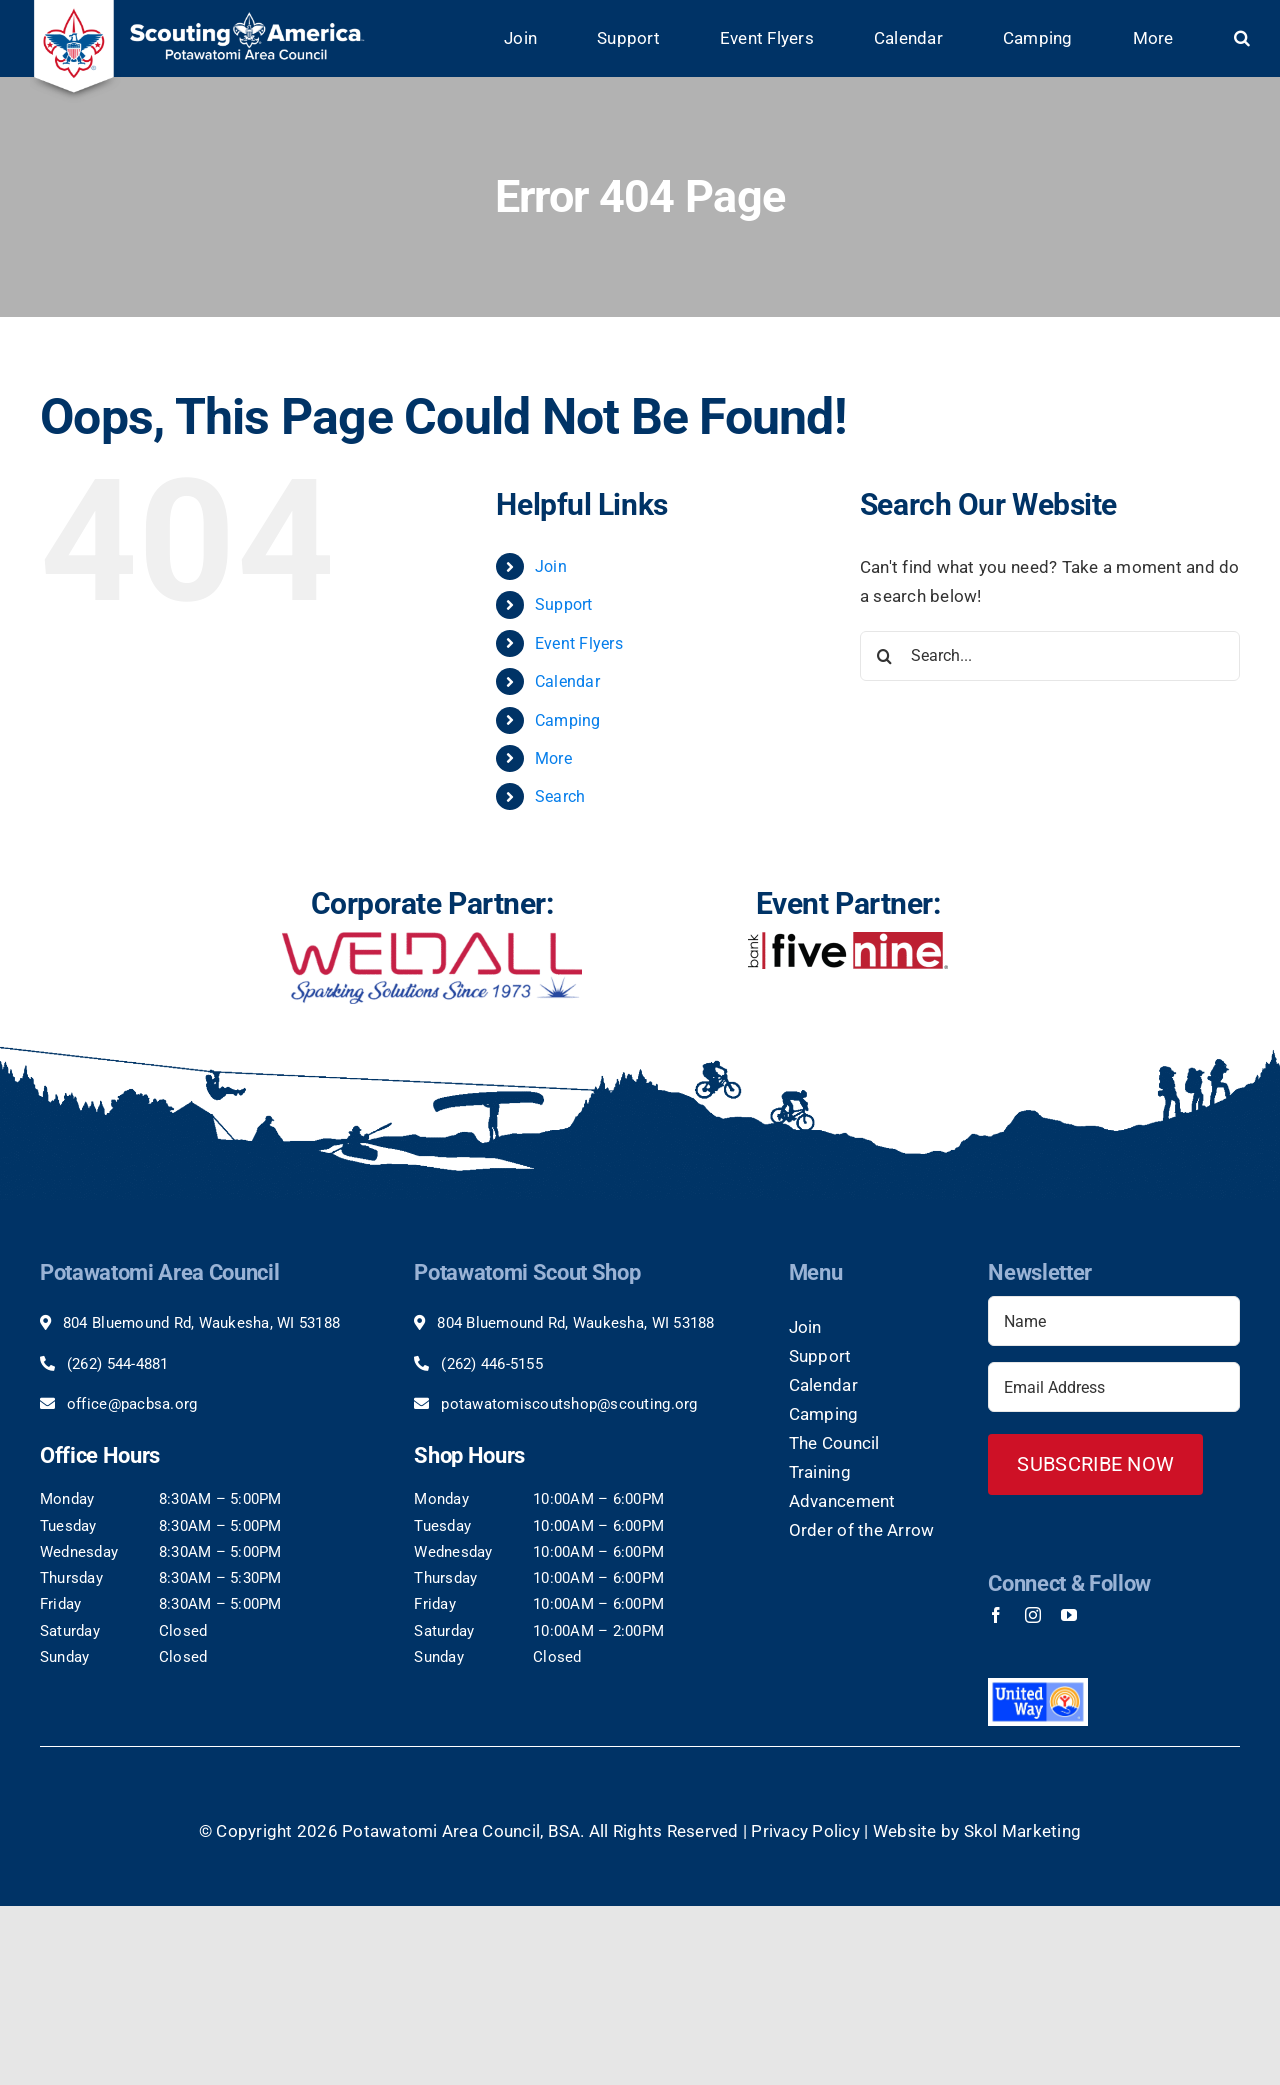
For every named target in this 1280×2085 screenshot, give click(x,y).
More (553, 758)
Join (551, 566)
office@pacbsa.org (132, 1404)
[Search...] (1050, 656)
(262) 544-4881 (118, 1364)
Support (564, 604)
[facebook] (996, 1615)
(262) (461, 1364)
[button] (1242, 38)
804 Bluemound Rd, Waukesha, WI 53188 (201, 1323)
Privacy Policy (805, 1830)
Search (560, 796)
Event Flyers (579, 643)
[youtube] (1069, 1615)
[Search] (885, 656)
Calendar (567, 681)
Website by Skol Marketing (977, 1830)
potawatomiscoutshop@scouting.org (569, 1404)
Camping (568, 720)
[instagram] (1033, 1615)
